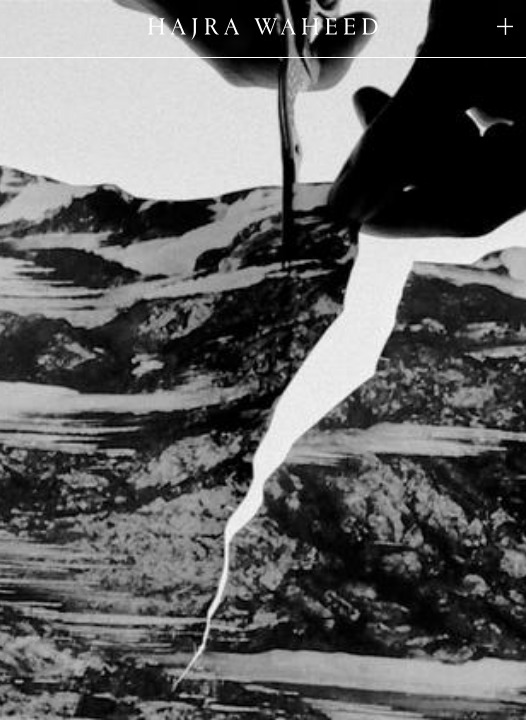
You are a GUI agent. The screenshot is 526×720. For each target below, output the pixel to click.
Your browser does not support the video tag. (263, 360)
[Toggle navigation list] (505, 28)
